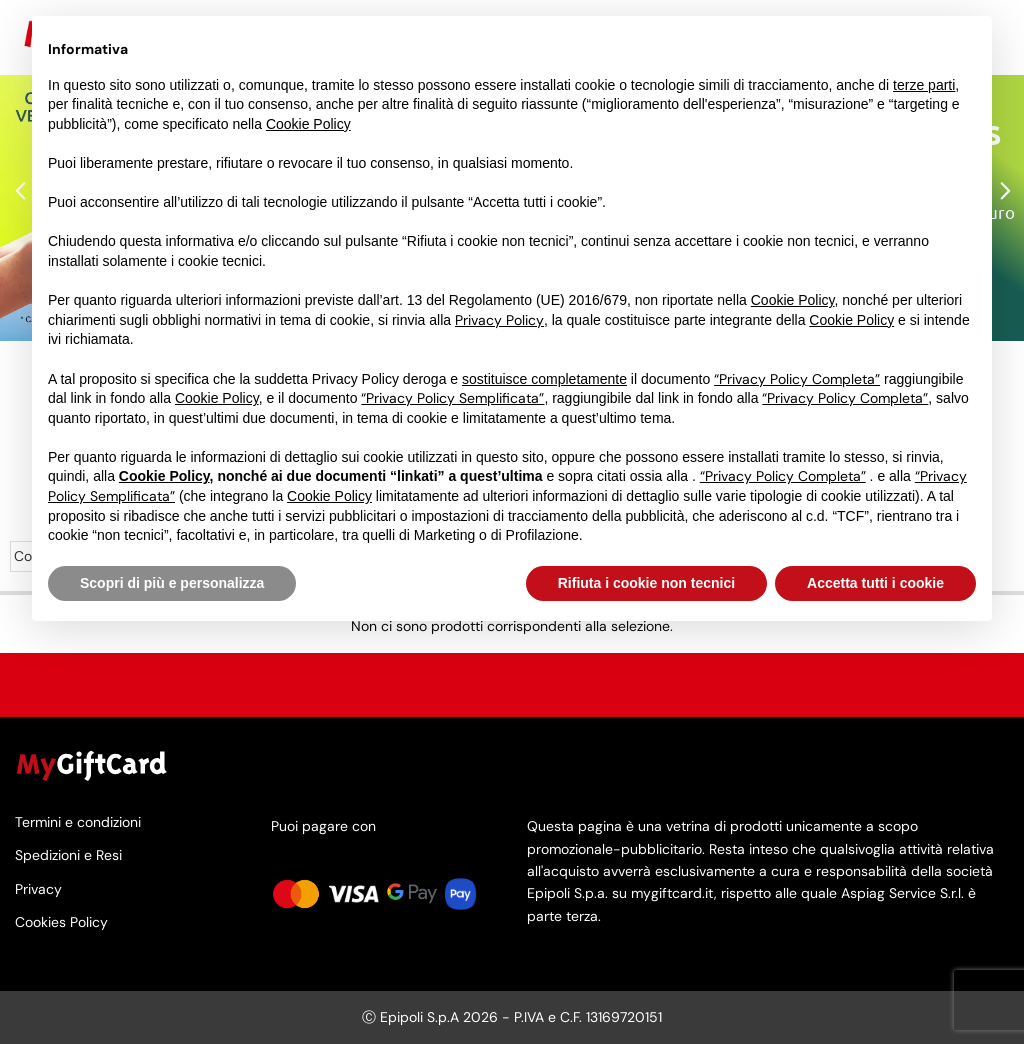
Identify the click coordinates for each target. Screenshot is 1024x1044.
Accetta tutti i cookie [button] (875, 583)
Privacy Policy (499, 320)
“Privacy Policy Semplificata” (452, 398)
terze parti (924, 85)
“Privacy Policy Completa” (797, 379)
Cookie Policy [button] (308, 124)
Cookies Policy (61, 922)
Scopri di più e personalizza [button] (172, 583)
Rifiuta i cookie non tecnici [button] (646, 583)
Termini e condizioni (78, 823)
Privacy (38, 888)
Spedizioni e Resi (68, 855)
